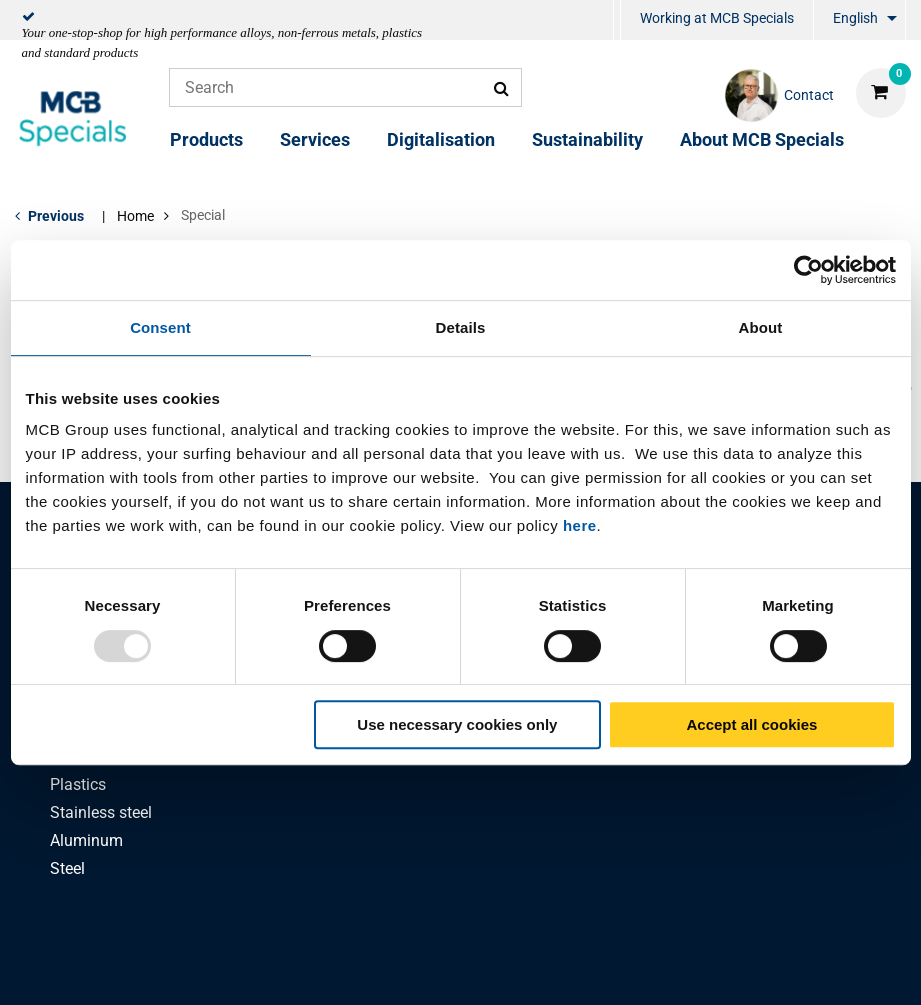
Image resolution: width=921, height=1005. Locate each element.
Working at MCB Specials (717, 18)
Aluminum (86, 840)
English (855, 18)
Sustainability (587, 139)
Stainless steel (101, 812)
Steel (67, 868)
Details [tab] (461, 327)
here (580, 525)
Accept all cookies (752, 724)
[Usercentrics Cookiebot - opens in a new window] (808, 270)
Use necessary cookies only (457, 724)
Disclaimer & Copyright (727, 967)
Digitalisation (441, 139)
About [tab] (761, 327)
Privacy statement (259, 967)
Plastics (78, 784)
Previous (56, 216)
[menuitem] (617, 20)
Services (315, 139)
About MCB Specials (762, 139)
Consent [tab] (160, 327)
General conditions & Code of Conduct (485, 967)
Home (135, 216)
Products (206, 139)
